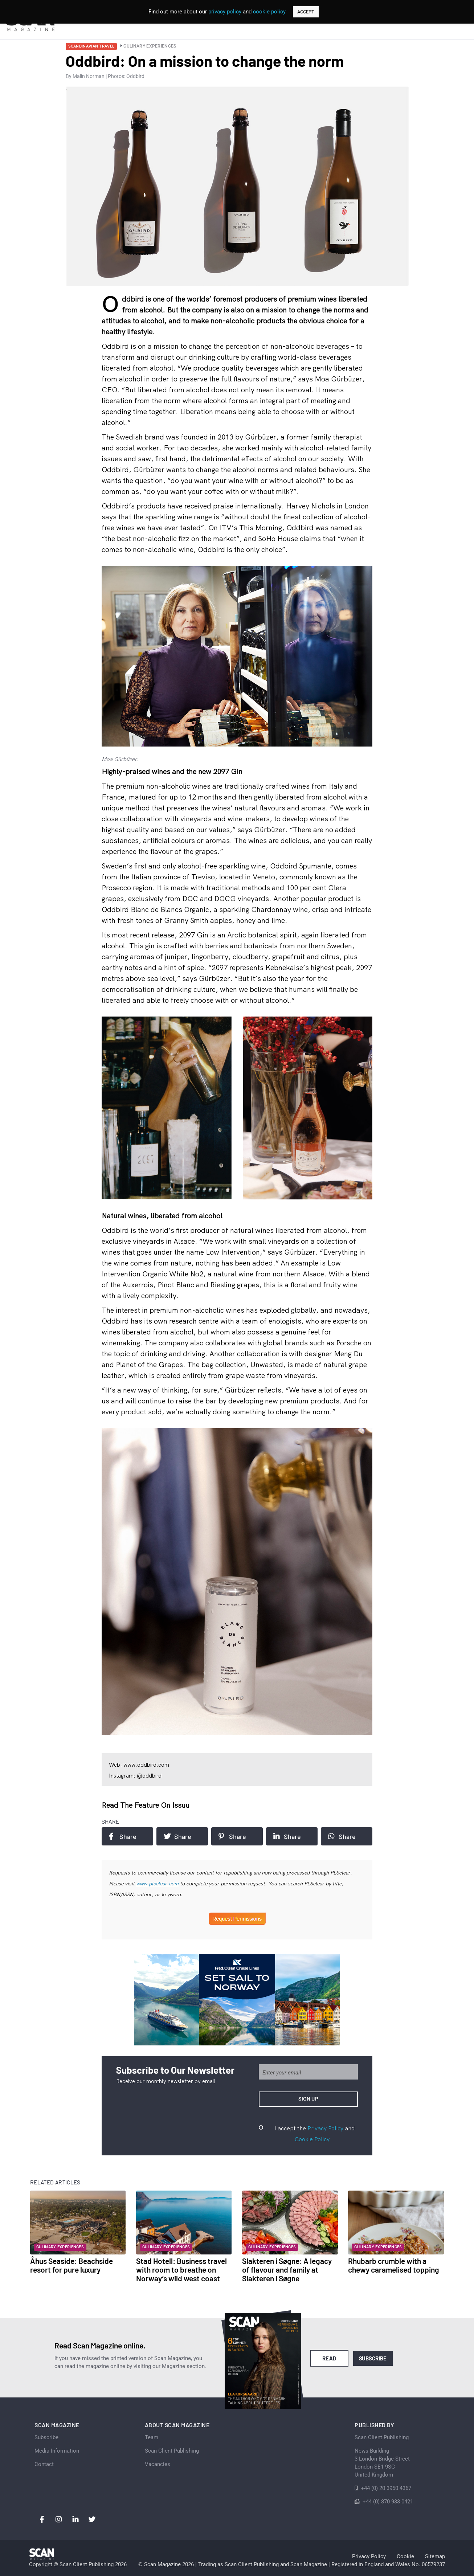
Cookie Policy (312, 2139)
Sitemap (435, 2556)
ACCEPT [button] (305, 12)
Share (122, 1836)
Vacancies (157, 2464)
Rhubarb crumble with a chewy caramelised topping (393, 2265)
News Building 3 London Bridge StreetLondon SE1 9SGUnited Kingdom (382, 2463)
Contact (44, 2464)
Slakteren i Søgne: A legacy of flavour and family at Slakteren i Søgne (287, 2269)
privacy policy (224, 11)
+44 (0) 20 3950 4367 (386, 2488)
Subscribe (373, 2358)
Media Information (56, 2451)
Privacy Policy (325, 2128)
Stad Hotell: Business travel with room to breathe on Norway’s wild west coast (181, 2269)
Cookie (405, 2556)
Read (329, 2358)
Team (151, 2437)
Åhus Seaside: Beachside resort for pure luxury (71, 2265)
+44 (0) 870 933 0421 (388, 2501)
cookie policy (269, 11)
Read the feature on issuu (145, 1805)
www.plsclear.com (157, 1883)
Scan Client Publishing (172, 2451)
